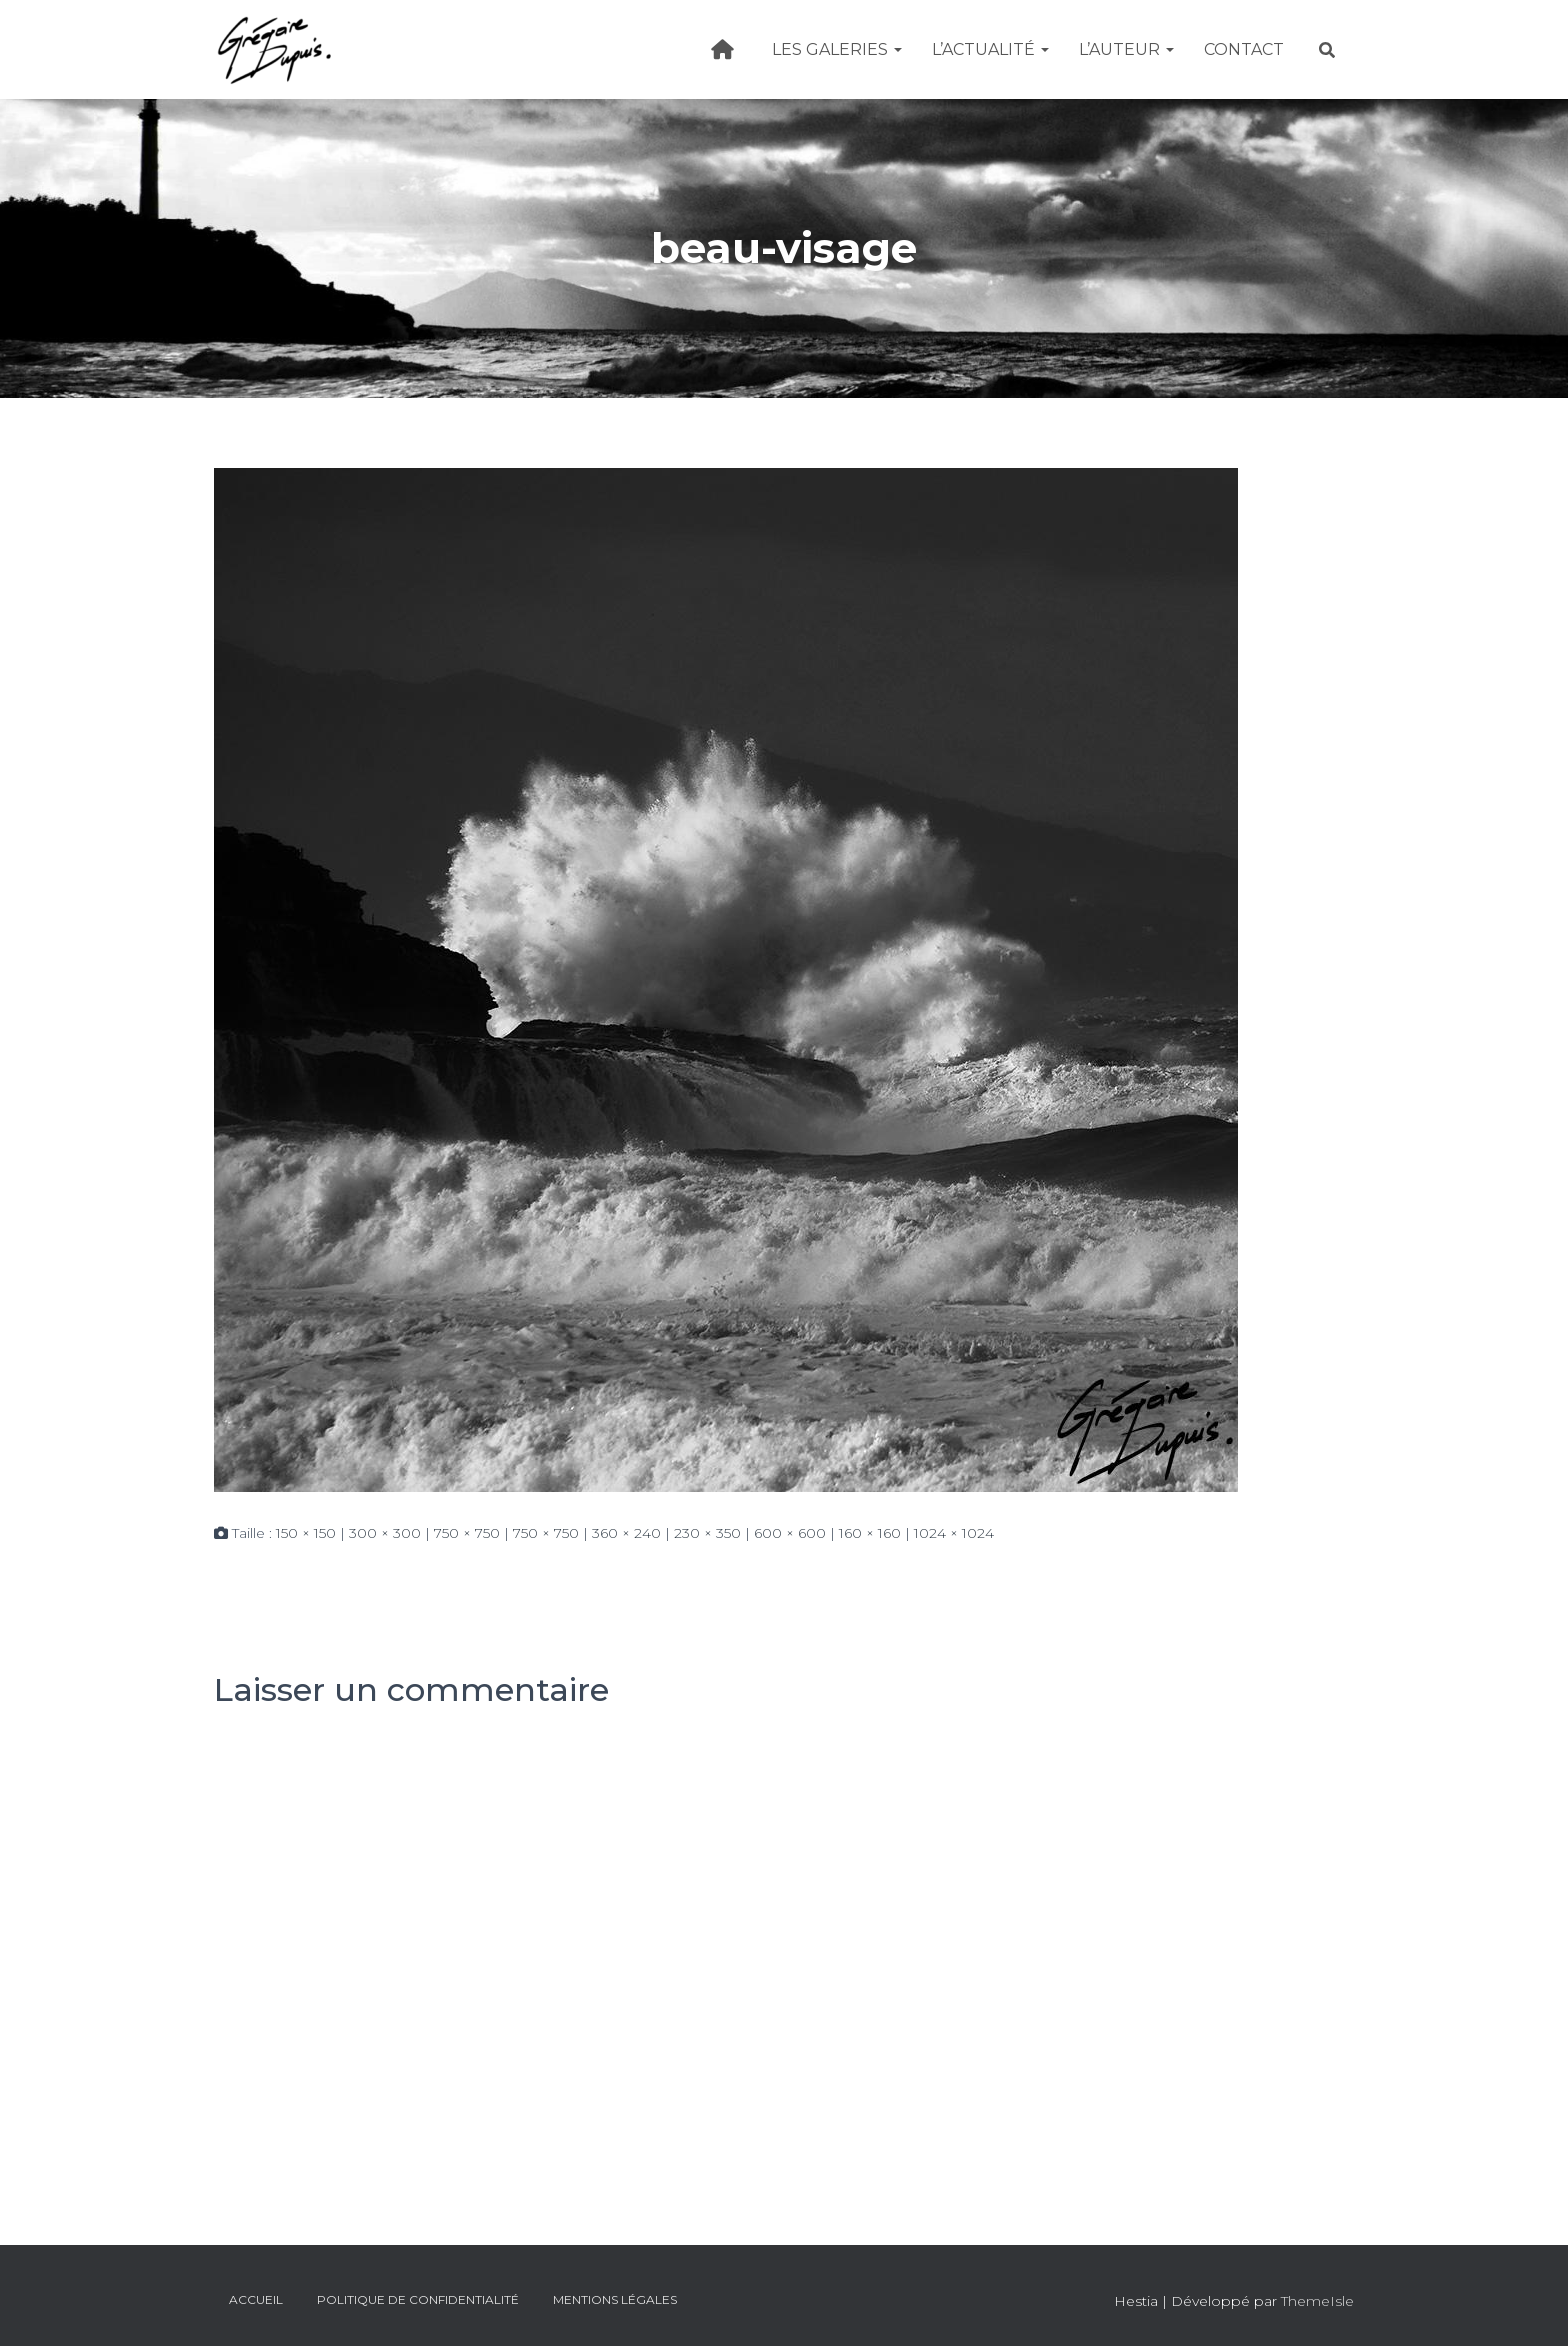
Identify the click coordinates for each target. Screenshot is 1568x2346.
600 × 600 (790, 1533)
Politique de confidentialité (418, 2299)
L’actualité (990, 49)
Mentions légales (615, 2299)
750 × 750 (467, 1533)
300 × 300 (385, 1533)
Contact (1244, 49)
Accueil (256, 2299)
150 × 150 (306, 1533)
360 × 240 (626, 1533)
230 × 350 (707, 1533)
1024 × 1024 (954, 1533)
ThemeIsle (1317, 2301)
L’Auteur (1126, 49)
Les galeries (837, 49)
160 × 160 (870, 1533)
